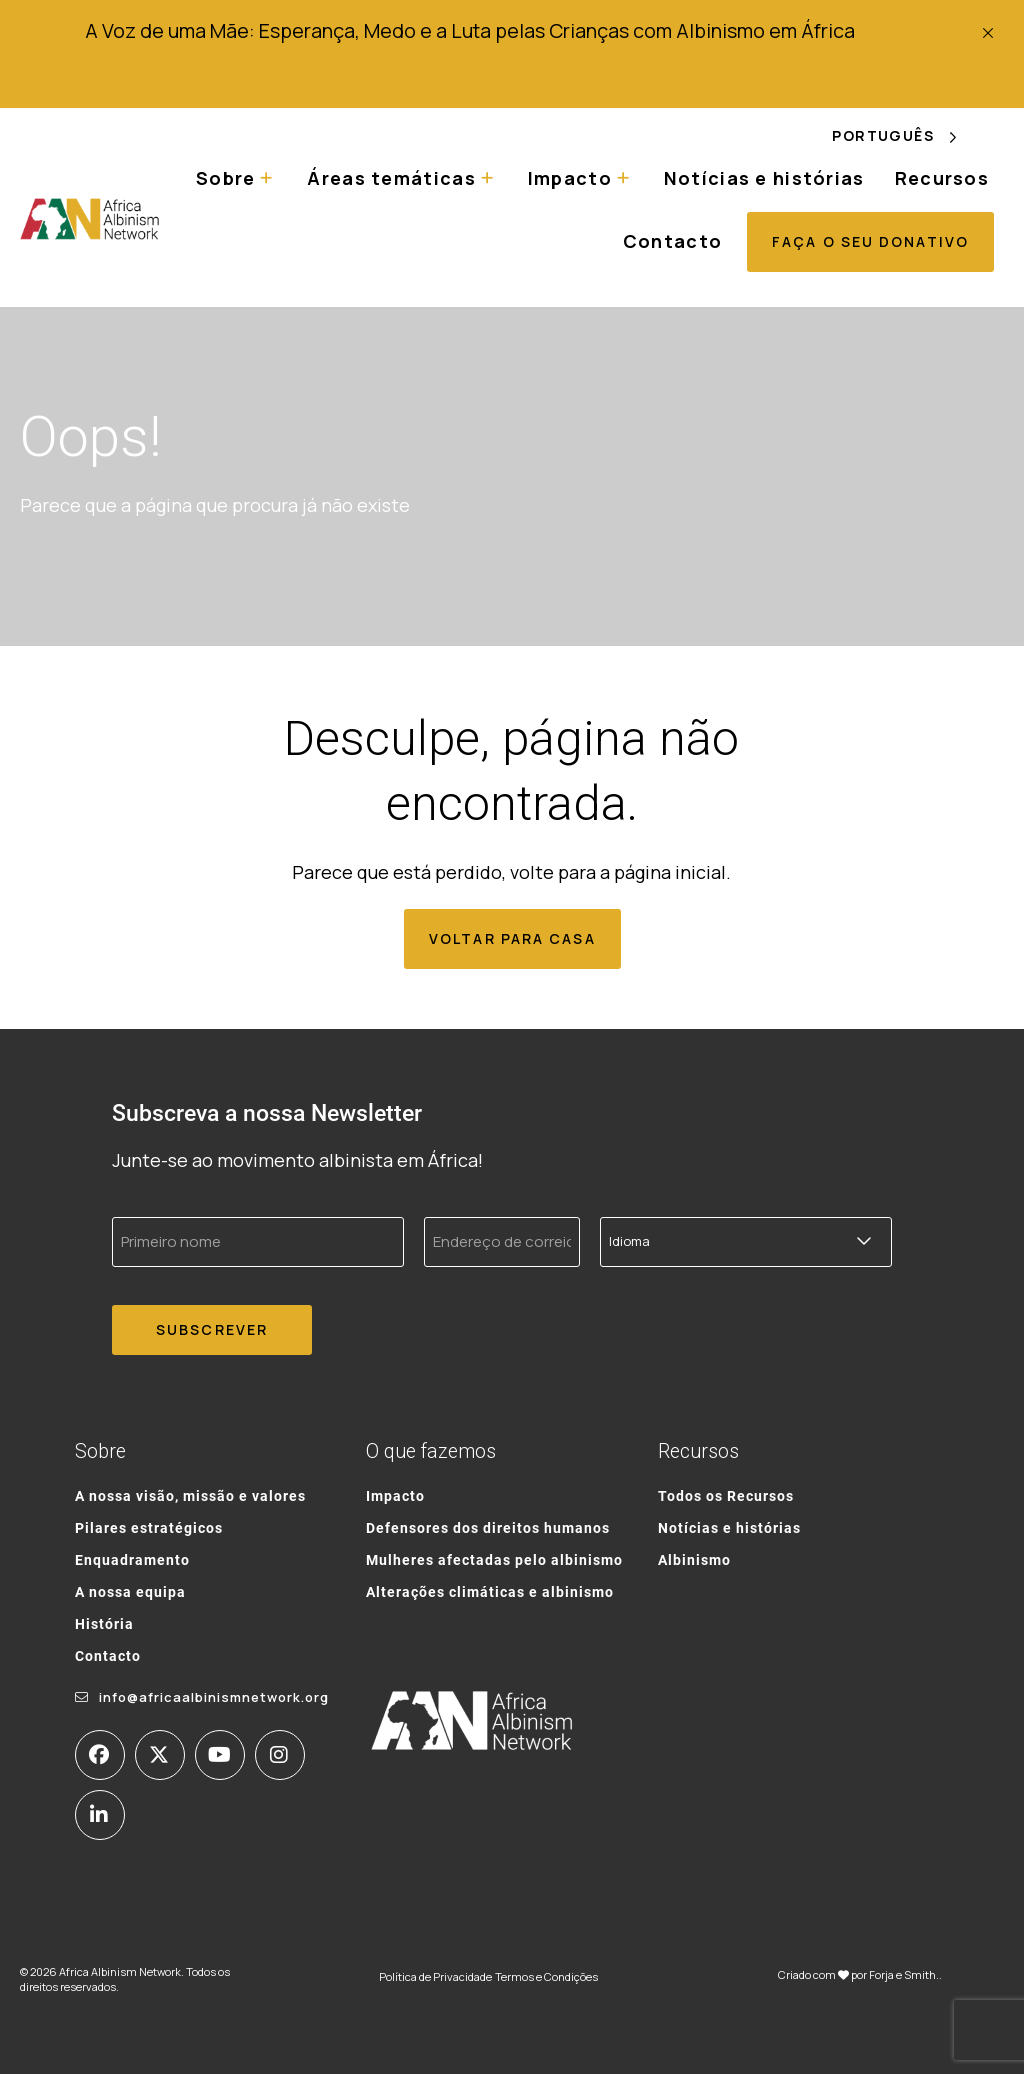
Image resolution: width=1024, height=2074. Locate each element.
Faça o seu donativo (870, 241)
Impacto (570, 178)
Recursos (942, 178)
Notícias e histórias (764, 178)
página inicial (670, 872)
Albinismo (694, 1559)
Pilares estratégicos (149, 1527)
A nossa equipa (130, 1591)
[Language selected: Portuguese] (908, 136)
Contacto (672, 241)
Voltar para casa (512, 938)
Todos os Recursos (726, 1495)
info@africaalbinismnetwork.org (214, 1697)
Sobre (225, 178)
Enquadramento (132, 1559)
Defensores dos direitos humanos (488, 1527)
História (104, 1623)
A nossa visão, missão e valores (190, 1495)
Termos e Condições (546, 1976)
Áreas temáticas (391, 178)
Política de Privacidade (435, 1976)
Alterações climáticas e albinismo (490, 1591)
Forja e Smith (902, 1974)
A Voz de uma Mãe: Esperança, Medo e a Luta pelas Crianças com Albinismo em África (470, 30)
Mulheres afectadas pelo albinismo (494, 1559)
